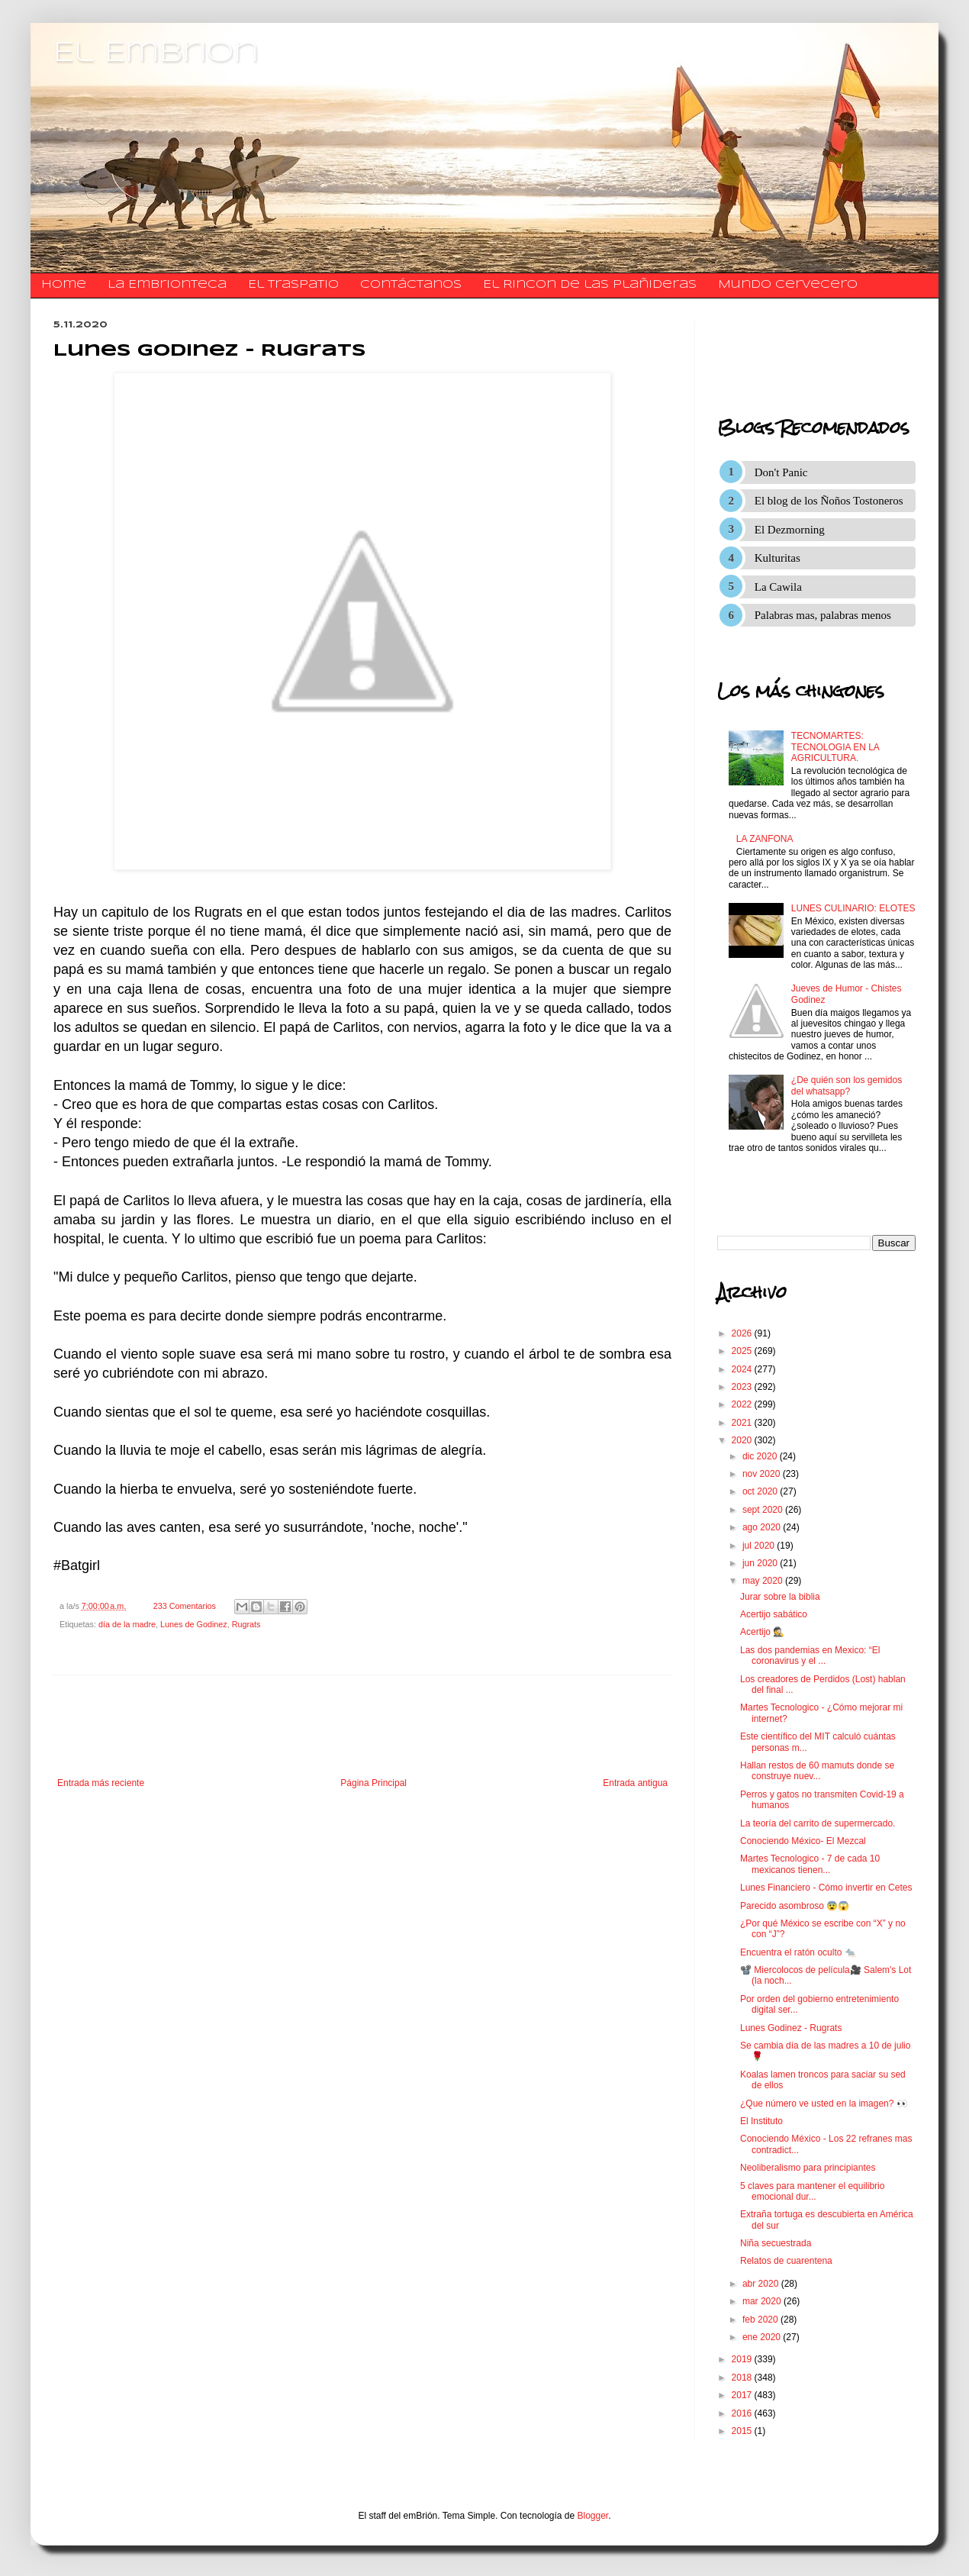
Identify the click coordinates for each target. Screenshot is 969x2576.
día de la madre (127, 1624)
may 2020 (763, 1580)
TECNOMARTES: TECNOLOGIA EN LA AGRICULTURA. (835, 746)
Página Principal (373, 1783)
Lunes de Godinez (193, 1624)
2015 (743, 2431)
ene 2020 (762, 2337)
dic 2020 (761, 1456)
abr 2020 (761, 2283)
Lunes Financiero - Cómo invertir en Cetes (826, 1887)
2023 (743, 1386)
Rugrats (246, 1624)
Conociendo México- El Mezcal (803, 1841)
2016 (743, 2413)
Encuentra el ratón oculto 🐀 (798, 1952)
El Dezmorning (790, 530)
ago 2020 (762, 1527)
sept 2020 (763, 1509)
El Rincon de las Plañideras (590, 284)
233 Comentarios (184, 1605)
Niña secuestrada (775, 2243)
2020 (743, 1440)
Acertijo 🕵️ (762, 1632)
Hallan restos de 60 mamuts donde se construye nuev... (817, 1770)
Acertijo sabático (773, 1614)
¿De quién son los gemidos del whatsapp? (846, 1085)
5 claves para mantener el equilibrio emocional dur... (812, 2191)
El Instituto (761, 2121)
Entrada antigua (635, 1783)
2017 (743, 2395)
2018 (743, 2377)
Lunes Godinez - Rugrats (791, 2028)
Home (63, 284)
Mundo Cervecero (788, 284)
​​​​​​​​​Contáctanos (411, 284)
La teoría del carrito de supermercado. (817, 1823)
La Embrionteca (167, 284)
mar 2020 (763, 2301)
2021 (743, 1422)
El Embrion (156, 53)
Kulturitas (777, 558)
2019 (743, 2359)
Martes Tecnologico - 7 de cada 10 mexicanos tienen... (810, 1864)
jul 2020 (759, 1545)
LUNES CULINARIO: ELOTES (853, 908)
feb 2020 (761, 2319)
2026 (743, 1333)
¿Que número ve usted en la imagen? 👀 (824, 2103)
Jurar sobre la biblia (780, 1596)
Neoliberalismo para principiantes (807, 2167)
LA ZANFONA (765, 838)
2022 (743, 1404)
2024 (743, 1369)
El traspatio (293, 284)
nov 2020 (762, 1474)
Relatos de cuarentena (786, 2260)
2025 (743, 1351)
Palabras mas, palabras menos (823, 615)
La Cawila (778, 587)
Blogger (593, 2515)
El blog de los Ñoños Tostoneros (829, 501)
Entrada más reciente (100, 1783)
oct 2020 (761, 1491)
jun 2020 (761, 1563)
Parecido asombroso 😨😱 (794, 1906)
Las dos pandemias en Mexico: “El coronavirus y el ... (810, 1655)
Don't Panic (781, 472)
